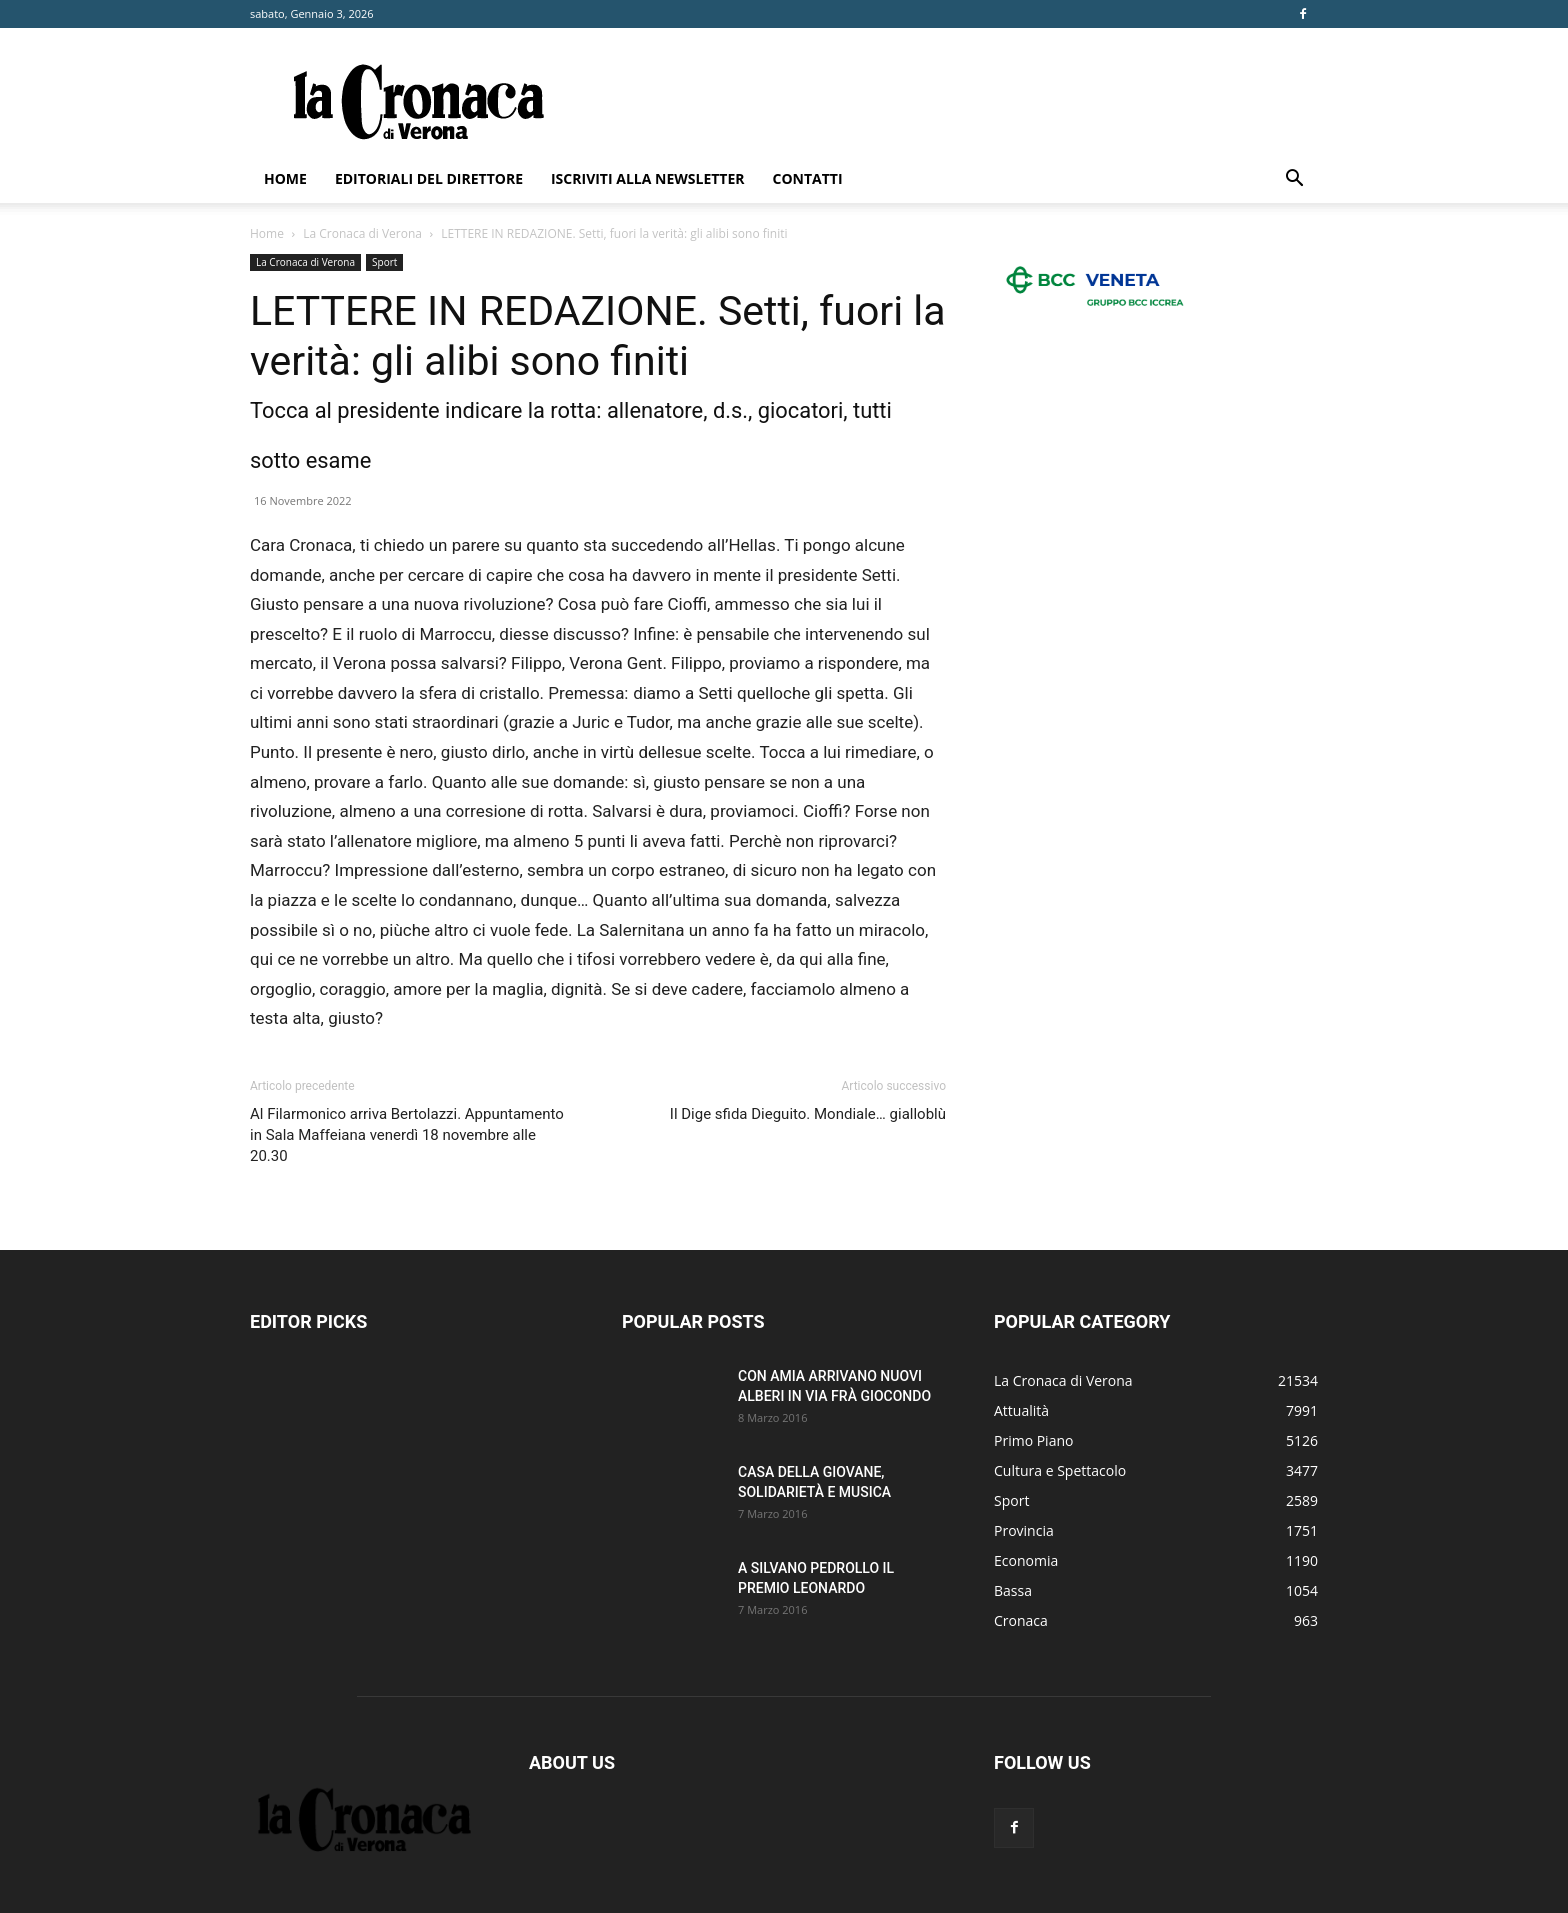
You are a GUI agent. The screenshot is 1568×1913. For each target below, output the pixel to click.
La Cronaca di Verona (362, 233)
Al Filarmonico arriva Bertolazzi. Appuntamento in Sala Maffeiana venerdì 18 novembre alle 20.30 (407, 1135)
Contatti (808, 178)
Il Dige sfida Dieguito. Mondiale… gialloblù (808, 1114)
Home (285, 178)
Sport (384, 262)
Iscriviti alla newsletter (648, 178)
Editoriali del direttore (429, 178)
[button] (1294, 180)
